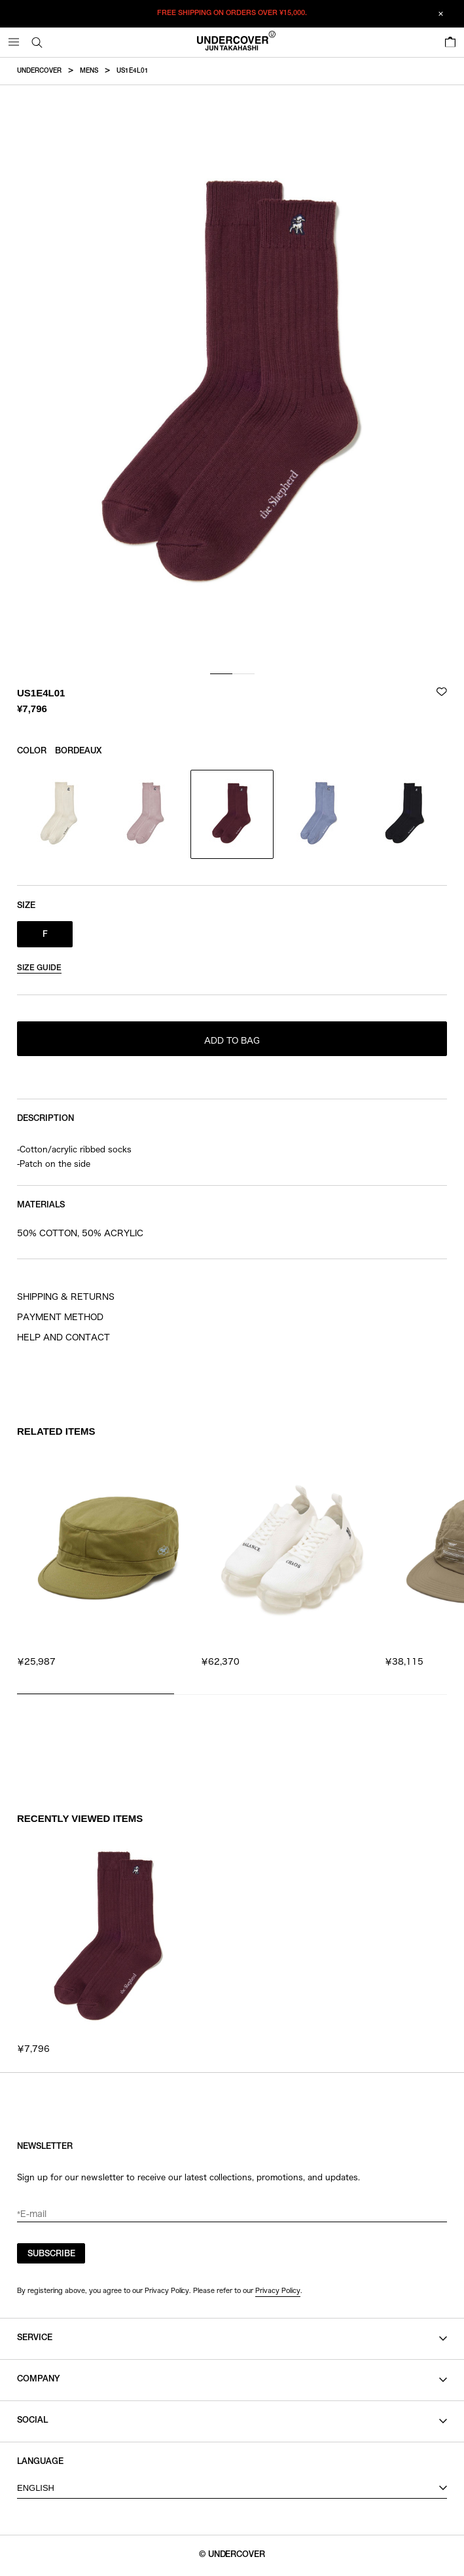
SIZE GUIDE (39, 968)
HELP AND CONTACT (63, 1337)
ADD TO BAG (232, 1040)
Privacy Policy (277, 2290)
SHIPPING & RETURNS (66, 1297)
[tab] (221, 673)
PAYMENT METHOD (60, 1317)
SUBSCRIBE (51, 2254)
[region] (232, 1566)
